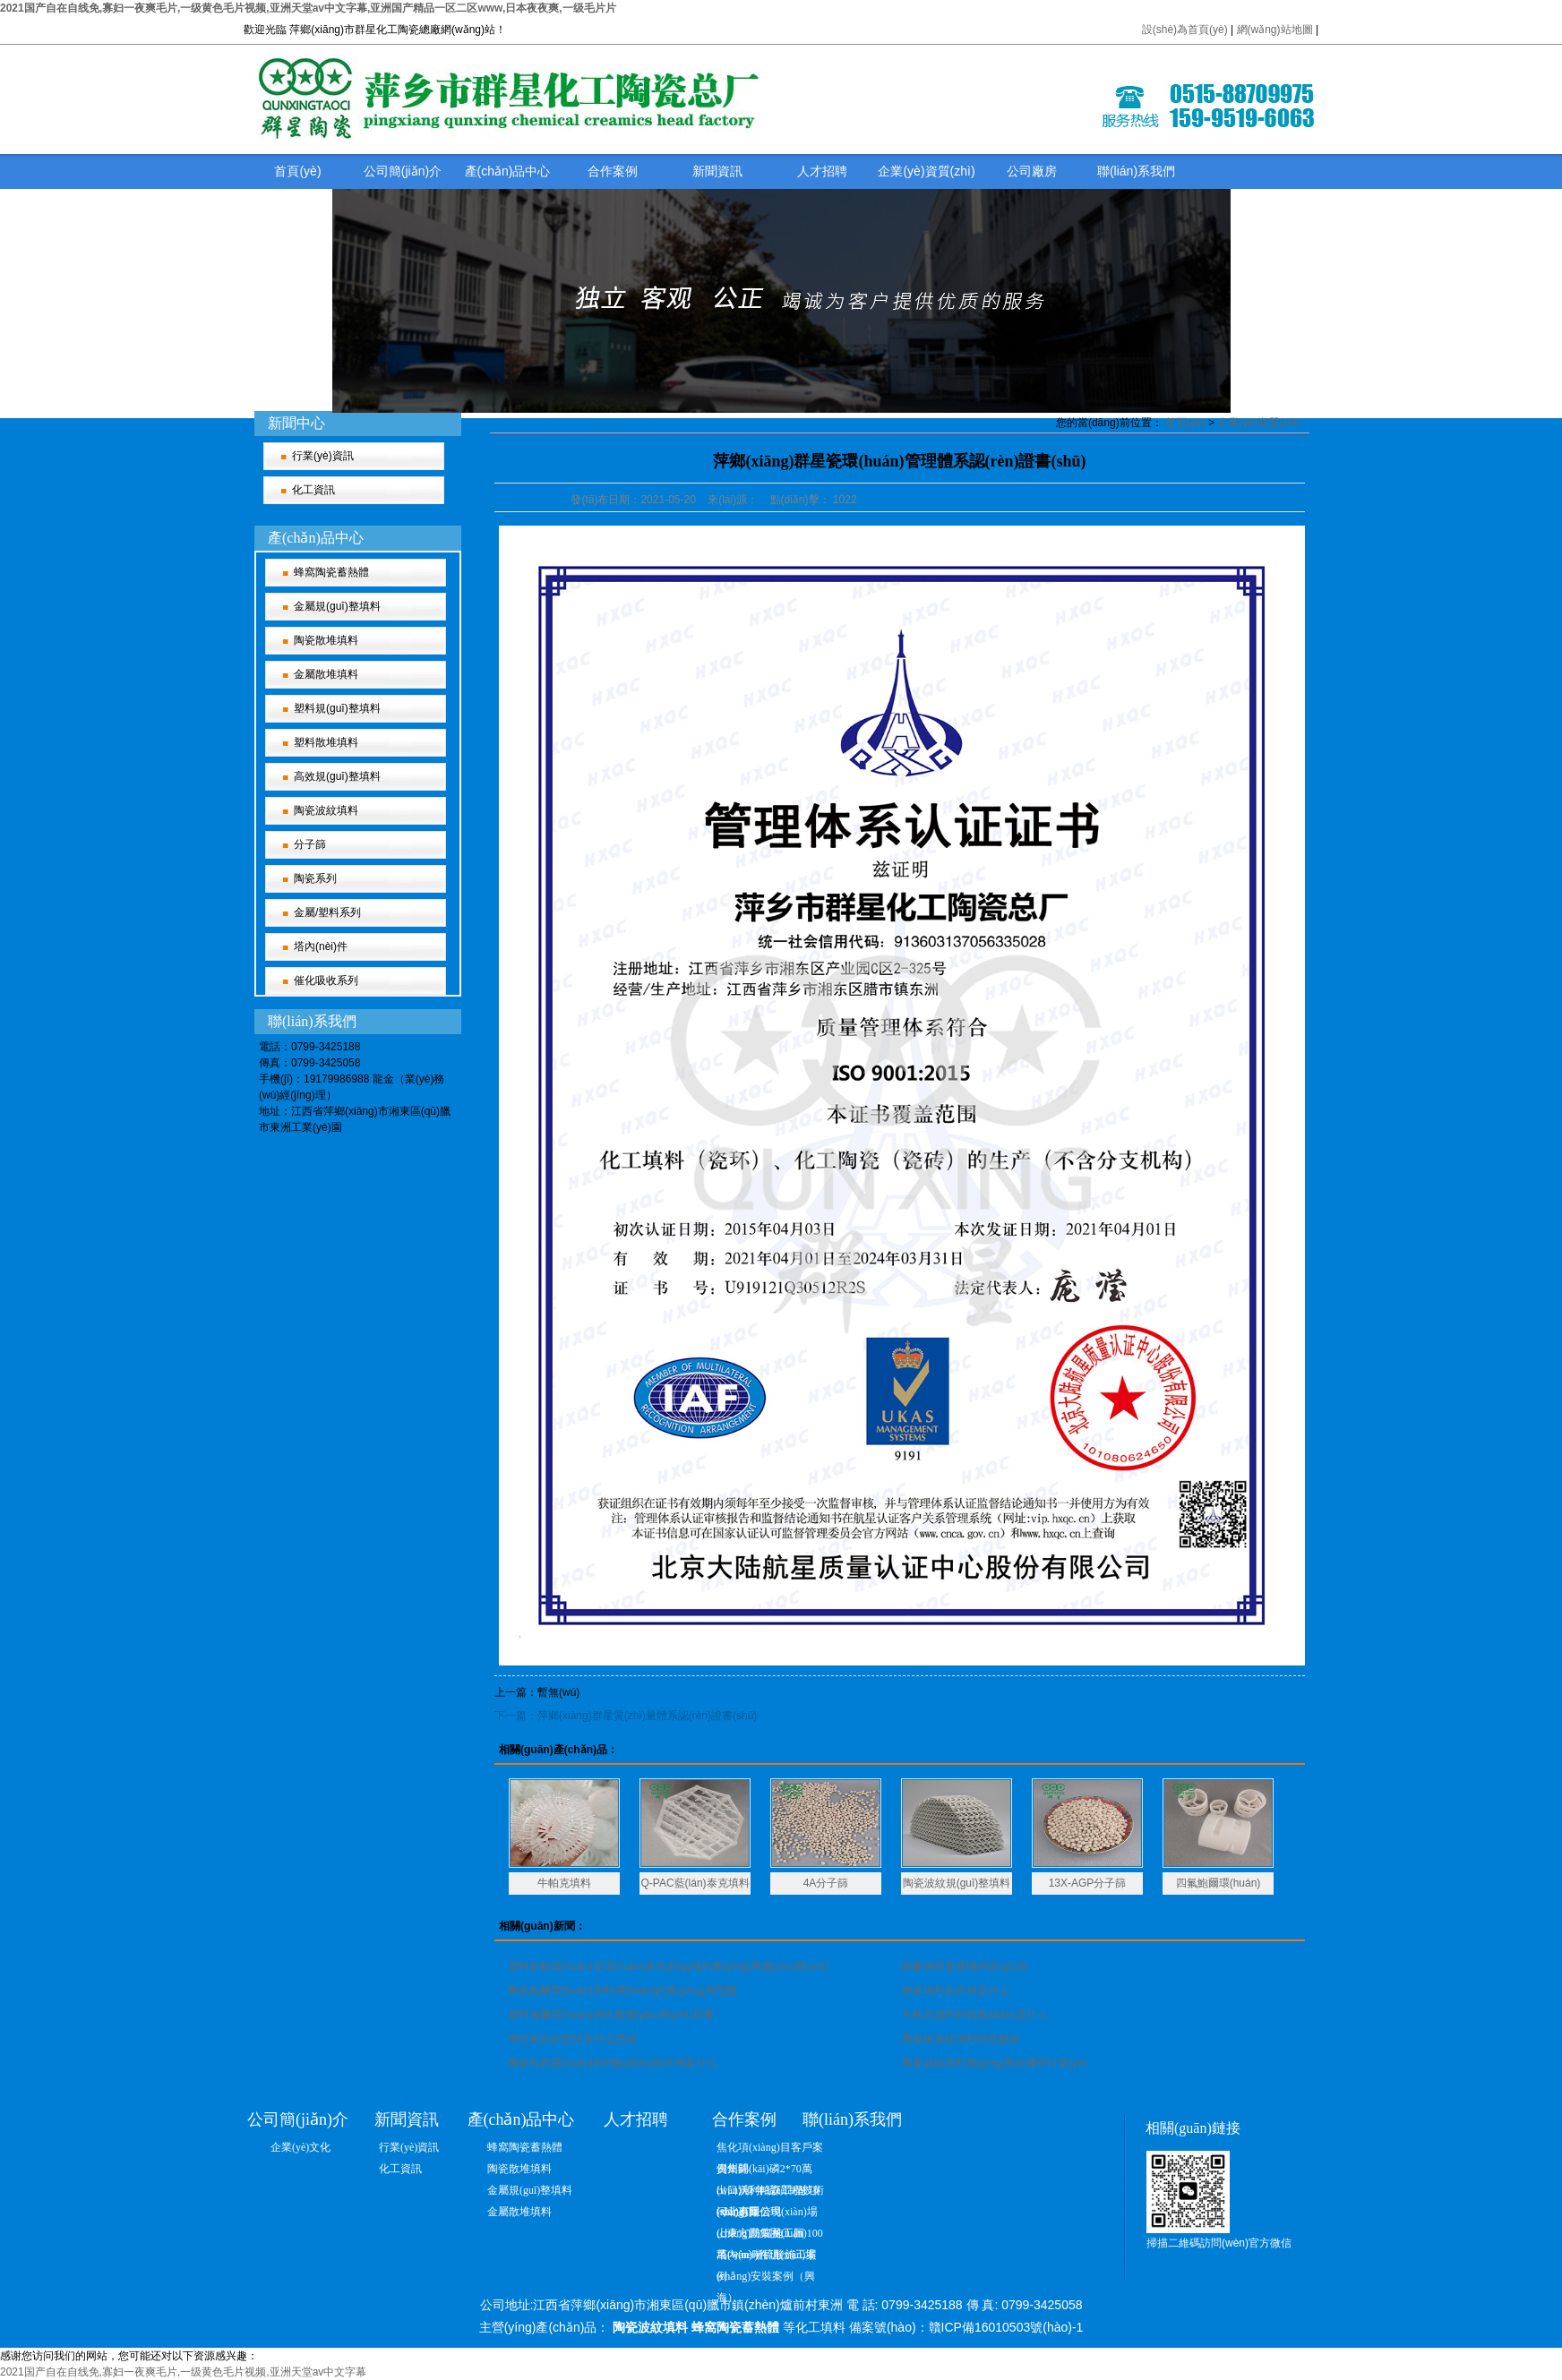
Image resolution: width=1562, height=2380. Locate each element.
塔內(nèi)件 (321, 946)
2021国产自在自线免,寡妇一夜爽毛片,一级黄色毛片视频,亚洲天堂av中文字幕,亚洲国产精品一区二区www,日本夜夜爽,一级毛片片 (308, 8)
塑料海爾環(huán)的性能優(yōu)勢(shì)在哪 (611, 2014)
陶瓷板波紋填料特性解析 (961, 2039)
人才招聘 (822, 171)
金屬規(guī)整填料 (337, 606)
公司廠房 (1032, 171)
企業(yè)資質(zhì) (926, 171)
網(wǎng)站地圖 (1276, 29)
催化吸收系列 (326, 980)
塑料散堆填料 (326, 742)
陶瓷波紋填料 (326, 810)
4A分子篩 (826, 1883)
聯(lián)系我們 (1136, 171)
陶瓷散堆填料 (326, 640)
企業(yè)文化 (300, 2147)
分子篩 (310, 844)
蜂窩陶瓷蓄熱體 (331, 572)
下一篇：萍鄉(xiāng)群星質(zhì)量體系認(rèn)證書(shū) (625, 1715)
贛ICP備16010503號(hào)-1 (1006, 2327)
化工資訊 (313, 490)
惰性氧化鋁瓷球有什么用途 (572, 2039)
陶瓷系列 (315, 878)
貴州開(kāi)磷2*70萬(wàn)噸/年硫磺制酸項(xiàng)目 (768, 2170)
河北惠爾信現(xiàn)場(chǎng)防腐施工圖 (767, 2213)
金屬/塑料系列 (327, 912)
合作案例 (613, 171)
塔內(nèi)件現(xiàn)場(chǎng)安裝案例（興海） (766, 2256)
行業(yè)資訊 (323, 455)
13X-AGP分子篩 (1088, 1883)
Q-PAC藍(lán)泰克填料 (694, 1883)
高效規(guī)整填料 (337, 776)
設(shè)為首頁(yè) (1185, 29)
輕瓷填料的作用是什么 (955, 1990)
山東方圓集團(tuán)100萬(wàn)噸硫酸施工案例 (770, 2235)
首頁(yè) (297, 171)
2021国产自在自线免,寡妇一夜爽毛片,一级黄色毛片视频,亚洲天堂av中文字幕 (183, 2372)
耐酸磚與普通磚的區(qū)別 (965, 1966)
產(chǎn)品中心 (508, 171)
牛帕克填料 (564, 1883)
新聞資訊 (717, 171)
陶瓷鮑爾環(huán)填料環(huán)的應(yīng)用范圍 (622, 1990)
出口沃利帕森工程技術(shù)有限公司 (770, 2192)
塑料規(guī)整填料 (337, 708)
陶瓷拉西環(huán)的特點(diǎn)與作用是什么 (612, 2063)
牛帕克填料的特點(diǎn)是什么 (975, 2014)
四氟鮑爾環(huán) (1218, 1883)
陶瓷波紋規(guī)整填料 (957, 1883)
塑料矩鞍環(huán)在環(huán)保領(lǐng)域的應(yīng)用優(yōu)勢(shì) (668, 1966)
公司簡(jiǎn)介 (403, 171)
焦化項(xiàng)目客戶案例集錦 (770, 2149)
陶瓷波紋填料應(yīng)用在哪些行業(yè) (994, 2063)
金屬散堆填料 (326, 674)
